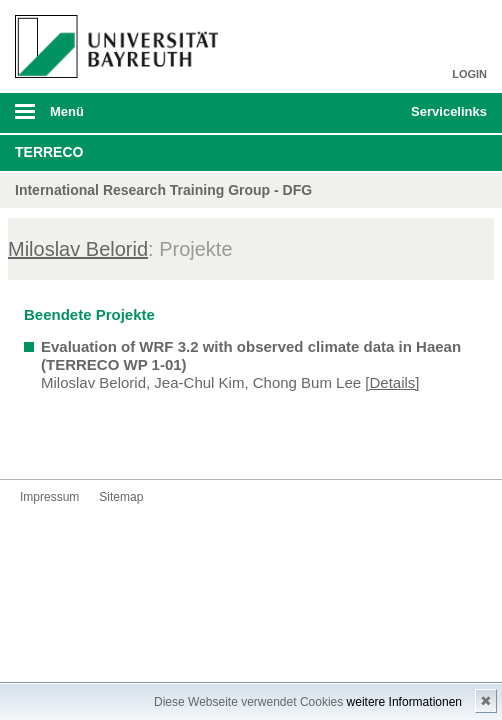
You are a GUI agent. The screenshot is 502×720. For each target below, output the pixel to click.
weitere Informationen (404, 702)
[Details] (392, 382)
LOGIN (469, 74)
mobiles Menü (110, 118)
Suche (350, 113)
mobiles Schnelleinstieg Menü (442, 118)
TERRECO (49, 152)
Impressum (49, 497)
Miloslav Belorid (78, 249)
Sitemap (121, 497)
